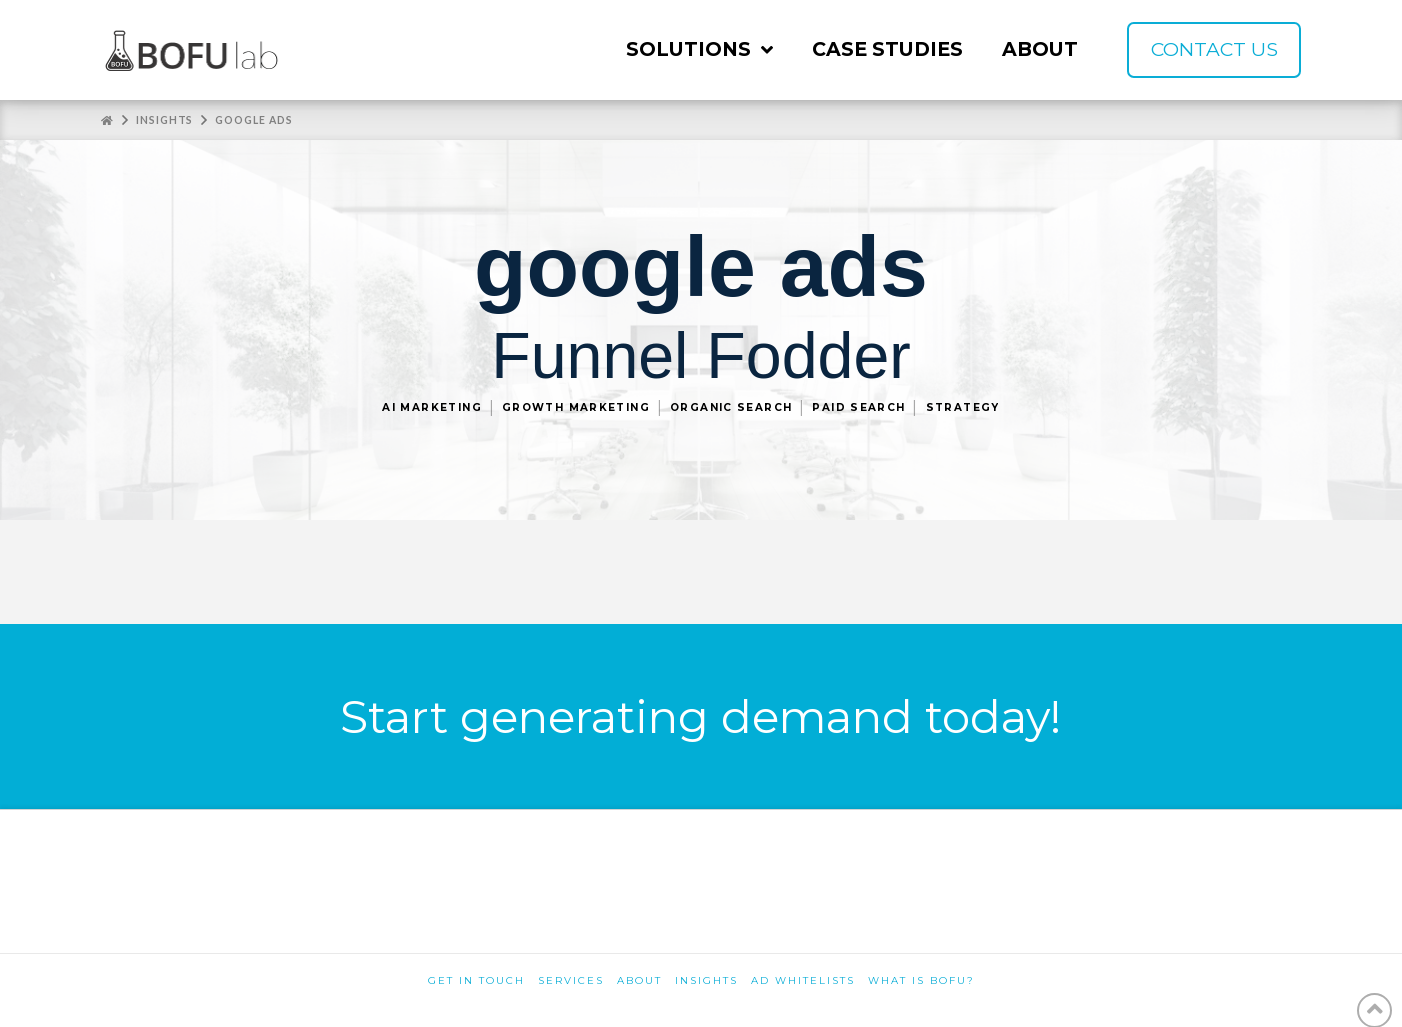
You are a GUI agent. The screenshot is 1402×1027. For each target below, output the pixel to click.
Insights (706, 980)
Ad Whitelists (803, 980)
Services (571, 980)
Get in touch (476, 980)
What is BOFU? (921, 980)
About (639, 980)
